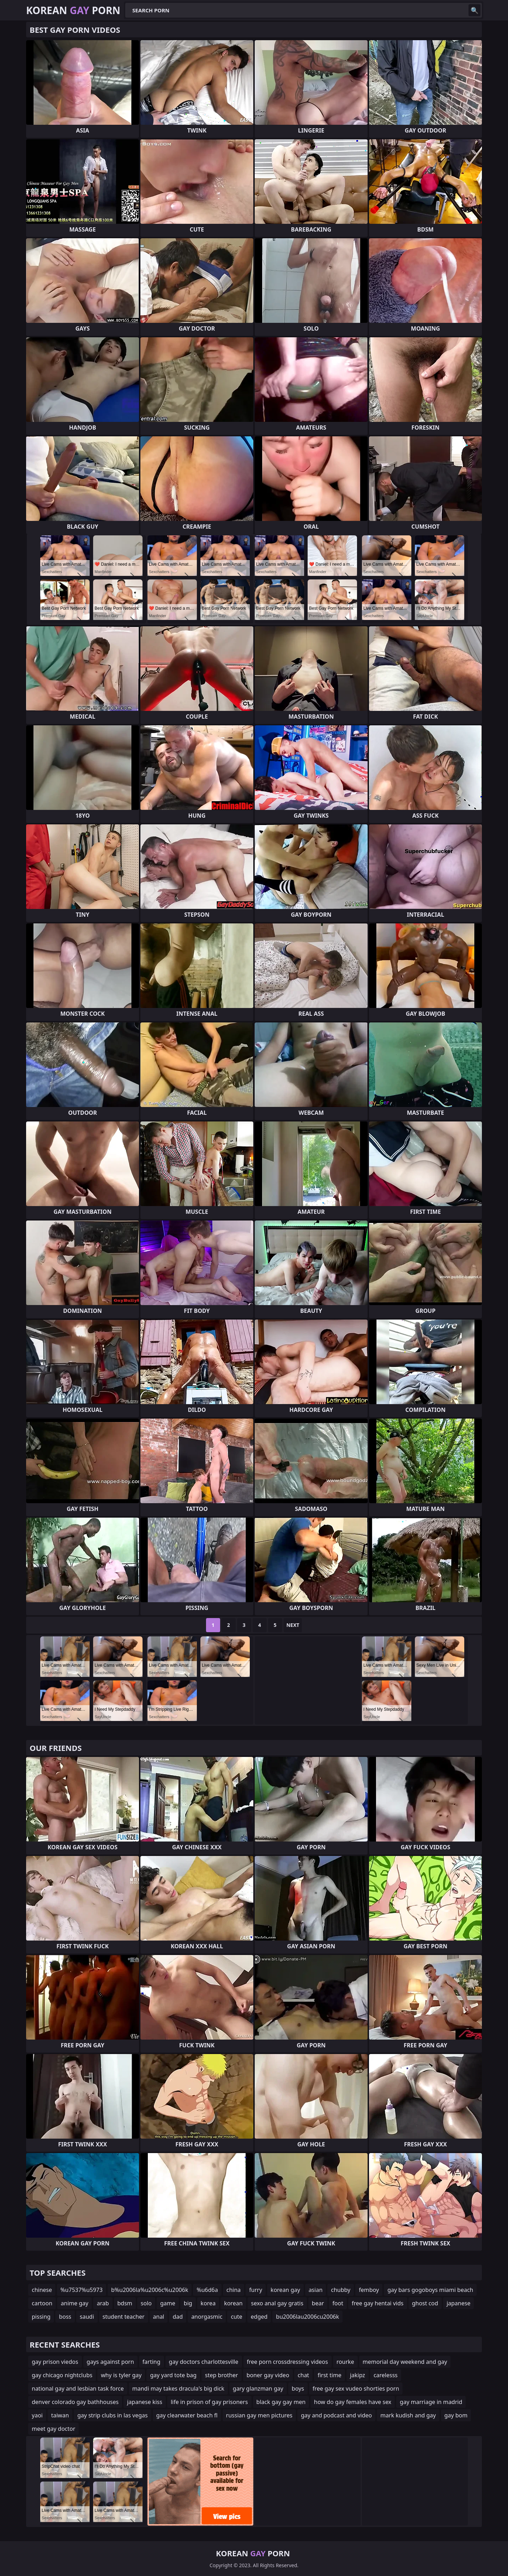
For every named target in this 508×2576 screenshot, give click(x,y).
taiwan (60, 2415)
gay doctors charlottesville (203, 2362)
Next (293, 1625)
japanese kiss (144, 2402)
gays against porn (110, 2362)
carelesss (386, 2375)
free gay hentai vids (378, 2303)
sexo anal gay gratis (277, 2303)
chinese (42, 2290)
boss (65, 2316)
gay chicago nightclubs (62, 2375)
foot (337, 2303)
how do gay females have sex (352, 2402)
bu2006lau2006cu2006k (307, 2316)
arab (103, 2303)
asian (316, 2290)
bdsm (124, 2303)
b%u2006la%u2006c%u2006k (149, 2290)
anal (158, 2316)
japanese (459, 2303)
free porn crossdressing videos (287, 2362)
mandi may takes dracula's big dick (178, 2388)
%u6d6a (207, 2290)
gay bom (456, 2415)
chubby (340, 2290)
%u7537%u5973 (81, 2290)
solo (146, 2303)
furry (255, 2290)
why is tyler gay (121, 2375)
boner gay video (268, 2375)
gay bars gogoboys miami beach (430, 2290)
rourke (345, 2362)
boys (298, 2388)
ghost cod (425, 2303)
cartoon (42, 2303)
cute (236, 2316)
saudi (87, 2316)
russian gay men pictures (259, 2415)
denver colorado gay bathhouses (75, 2402)
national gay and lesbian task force (78, 2388)
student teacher (124, 2316)
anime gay (74, 2303)
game (167, 2303)
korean (233, 2303)
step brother (221, 2375)
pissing (41, 2316)
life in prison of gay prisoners (209, 2402)
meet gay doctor (53, 2429)
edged (259, 2316)
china (233, 2290)
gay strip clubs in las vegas (112, 2415)
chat (303, 2375)
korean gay (285, 2290)
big (188, 2303)
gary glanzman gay (258, 2388)
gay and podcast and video (336, 2415)
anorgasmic (206, 2316)
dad (178, 2316)
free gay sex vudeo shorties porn (356, 2388)
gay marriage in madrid (431, 2402)
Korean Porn (73, 10)
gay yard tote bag (173, 2375)
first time (329, 2375)
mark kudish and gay (408, 2415)
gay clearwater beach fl (187, 2415)
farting (152, 2362)
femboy (369, 2290)
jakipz (357, 2375)
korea (208, 2303)
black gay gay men (281, 2402)
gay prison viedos (55, 2362)
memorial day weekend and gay (405, 2362)
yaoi (37, 2415)
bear (318, 2303)
